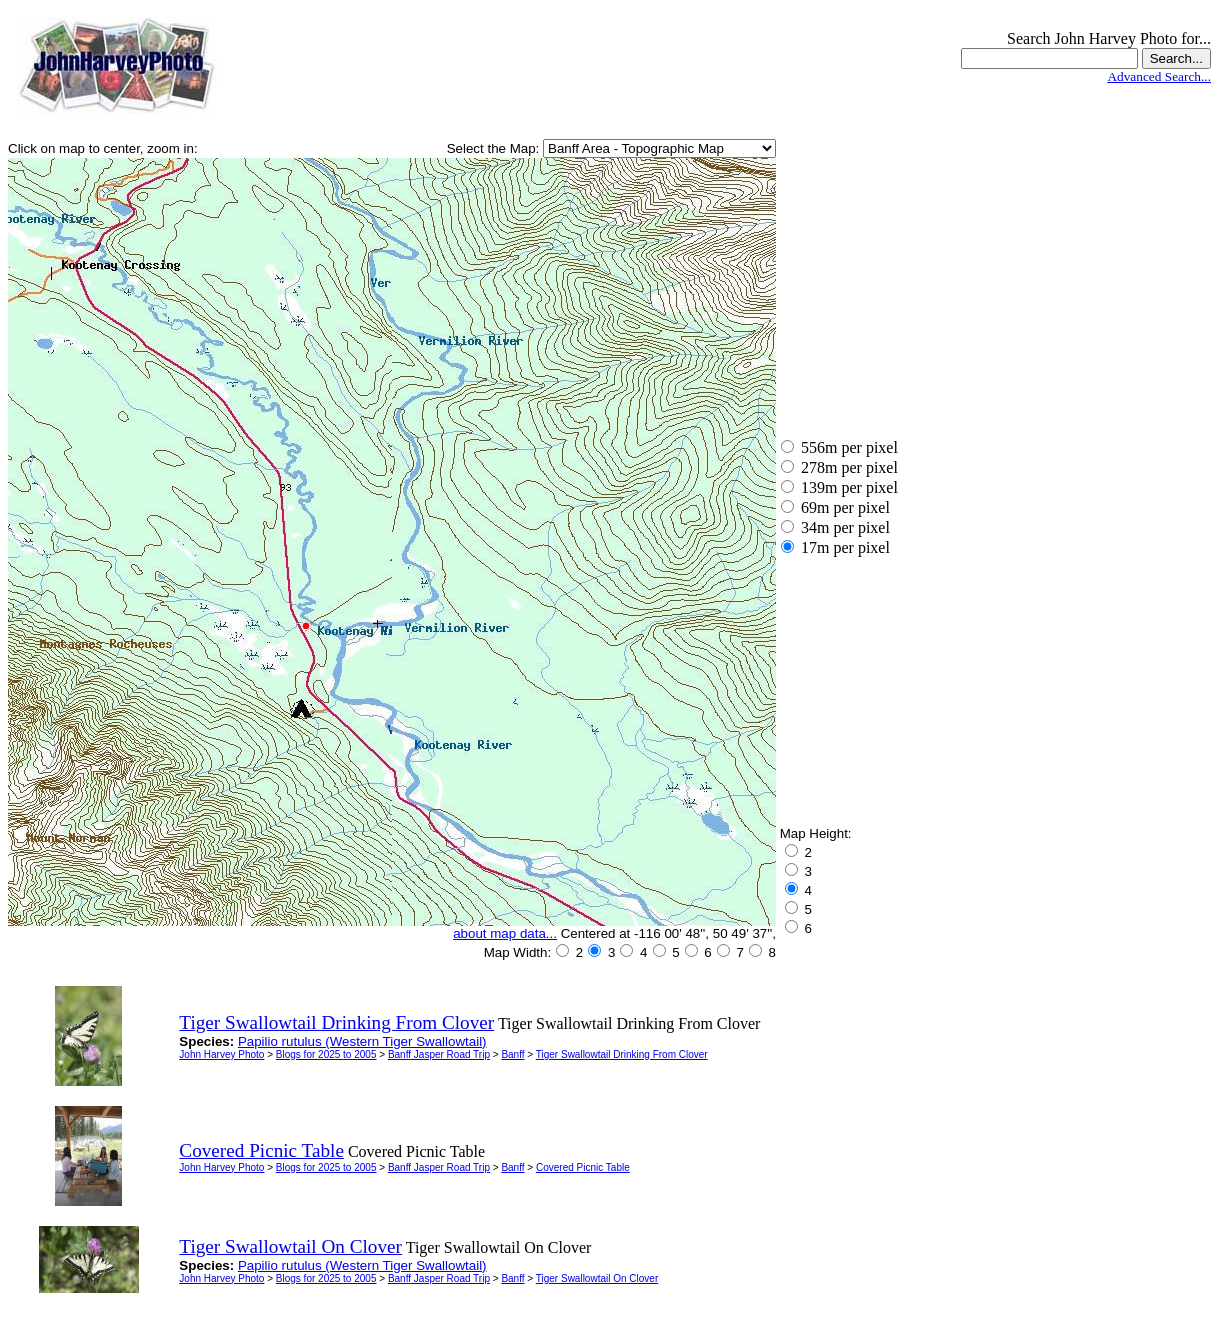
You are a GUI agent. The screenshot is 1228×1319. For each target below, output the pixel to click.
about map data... (505, 933)
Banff (512, 1054)
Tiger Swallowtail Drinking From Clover (622, 1054)
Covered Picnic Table (583, 1167)
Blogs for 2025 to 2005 (326, 1054)
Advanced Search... (1159, 76)
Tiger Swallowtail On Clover (597, 1278)
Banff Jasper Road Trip (439, 1054)
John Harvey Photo (221, 1054)
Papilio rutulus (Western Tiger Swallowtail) (362, 1041)
